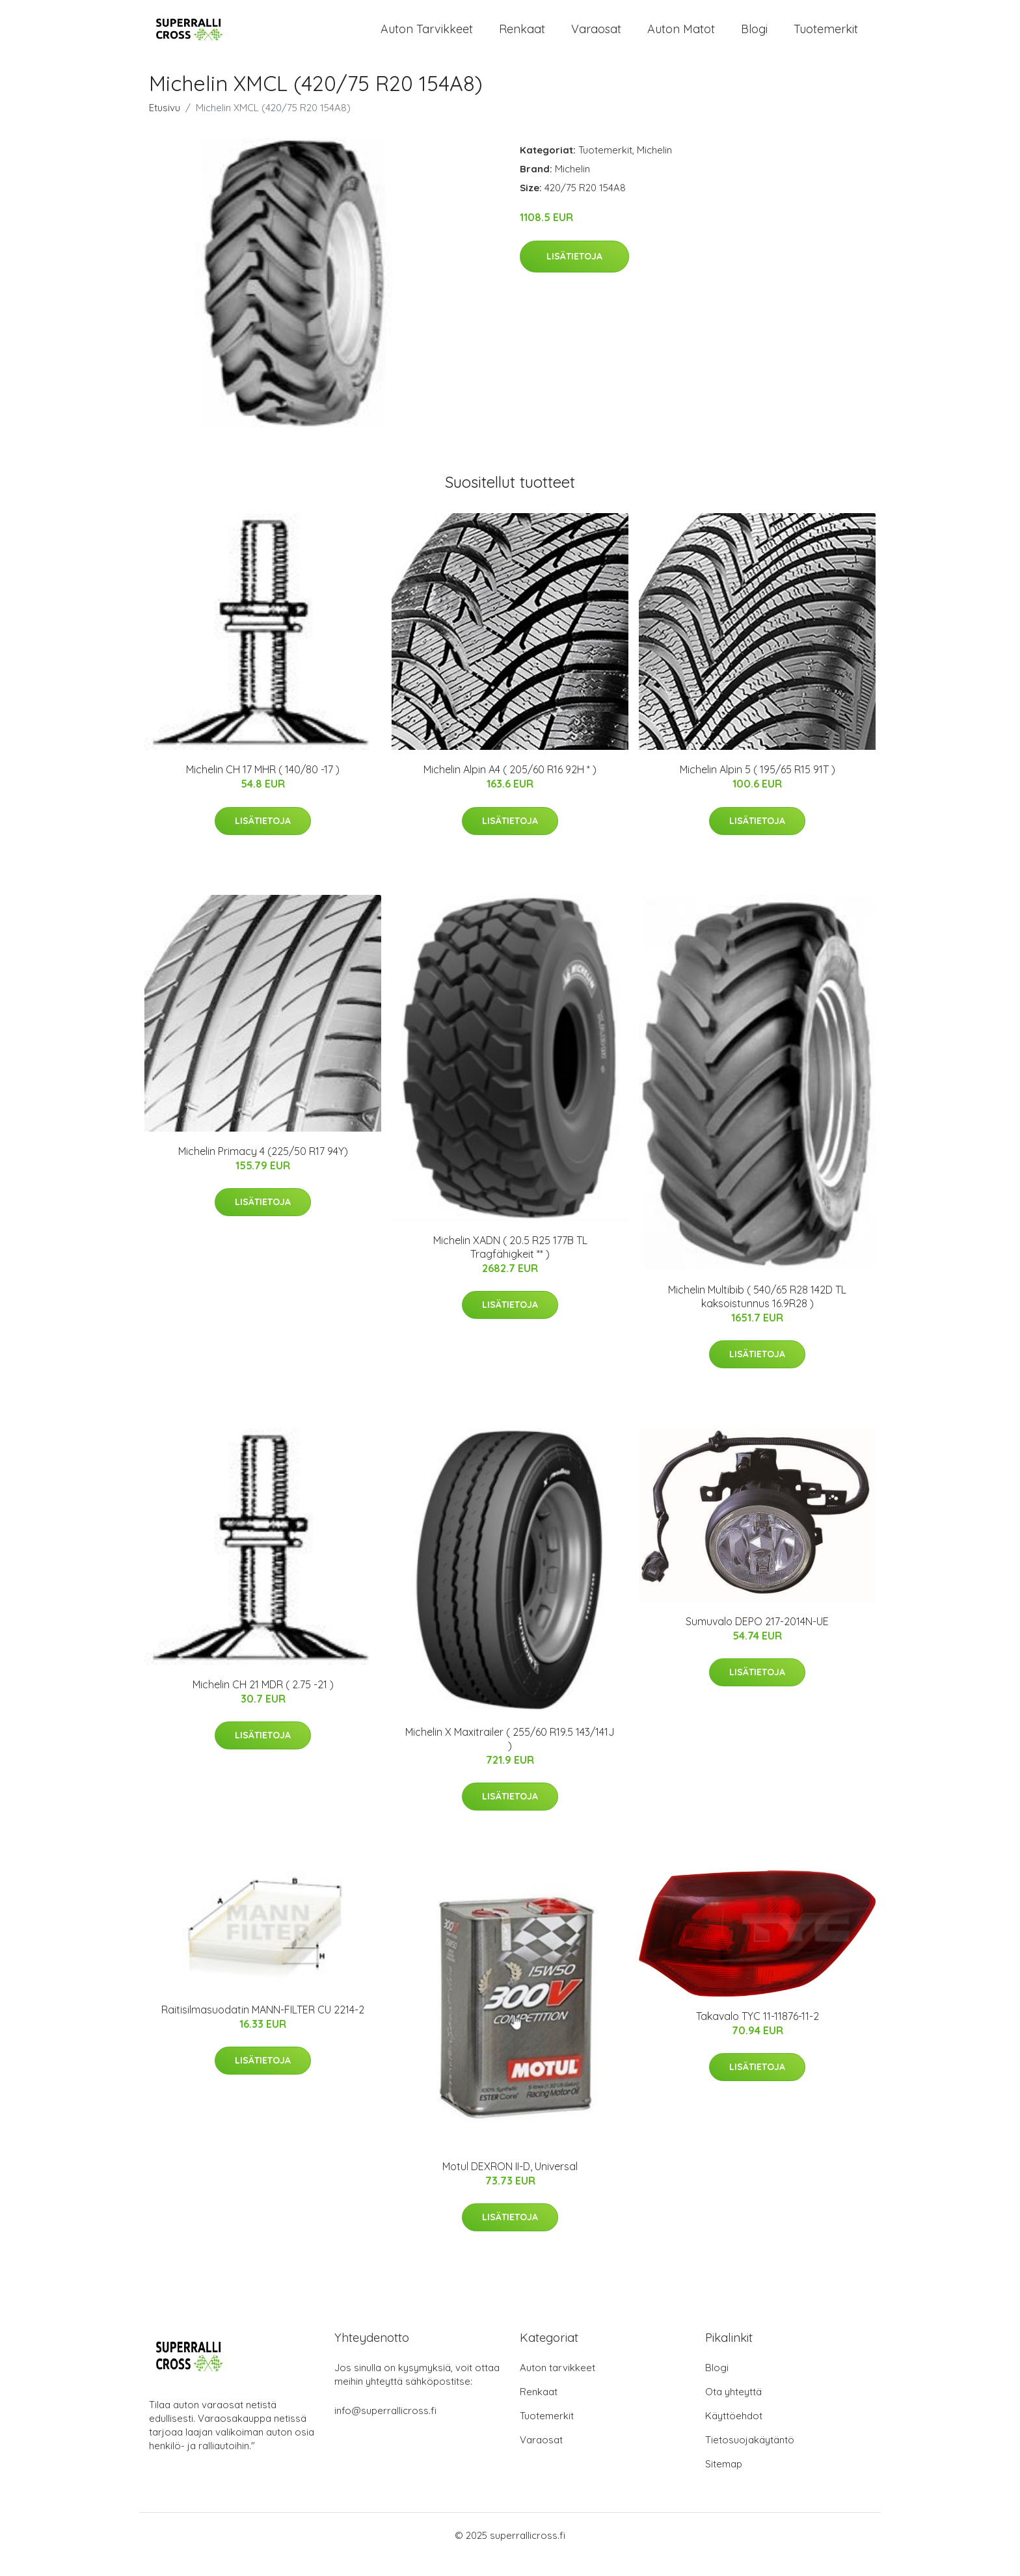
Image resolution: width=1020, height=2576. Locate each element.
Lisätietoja (574, 274)
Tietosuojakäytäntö (749, 2458)
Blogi (754, 38)
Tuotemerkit (826, 38)
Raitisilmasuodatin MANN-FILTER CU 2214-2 (262, 2027)
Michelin (654, 169)
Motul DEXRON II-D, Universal (510, 2185)
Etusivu (164, 126)
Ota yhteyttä (733, 2410)
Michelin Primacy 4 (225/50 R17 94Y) (263, 1169)
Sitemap (723, 2482)
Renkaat (522, 38)
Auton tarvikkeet (427, 38)
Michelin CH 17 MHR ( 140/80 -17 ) (263, 788)
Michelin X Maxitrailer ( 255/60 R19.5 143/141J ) (510, 1757)
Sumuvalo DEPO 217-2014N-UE (757, 1639)
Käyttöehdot (733, 2434)
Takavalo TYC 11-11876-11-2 (757, 2034)
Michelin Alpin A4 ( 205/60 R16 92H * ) (510, 788)
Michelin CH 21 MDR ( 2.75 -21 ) (263, 1702)
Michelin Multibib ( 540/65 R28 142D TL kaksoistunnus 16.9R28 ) (757, 1314)
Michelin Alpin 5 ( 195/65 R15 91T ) (757, 788)
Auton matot (681, 38)
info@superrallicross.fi (385, 2429)
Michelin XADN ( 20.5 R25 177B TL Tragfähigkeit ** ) (510, 1265)
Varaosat (596, 38)
